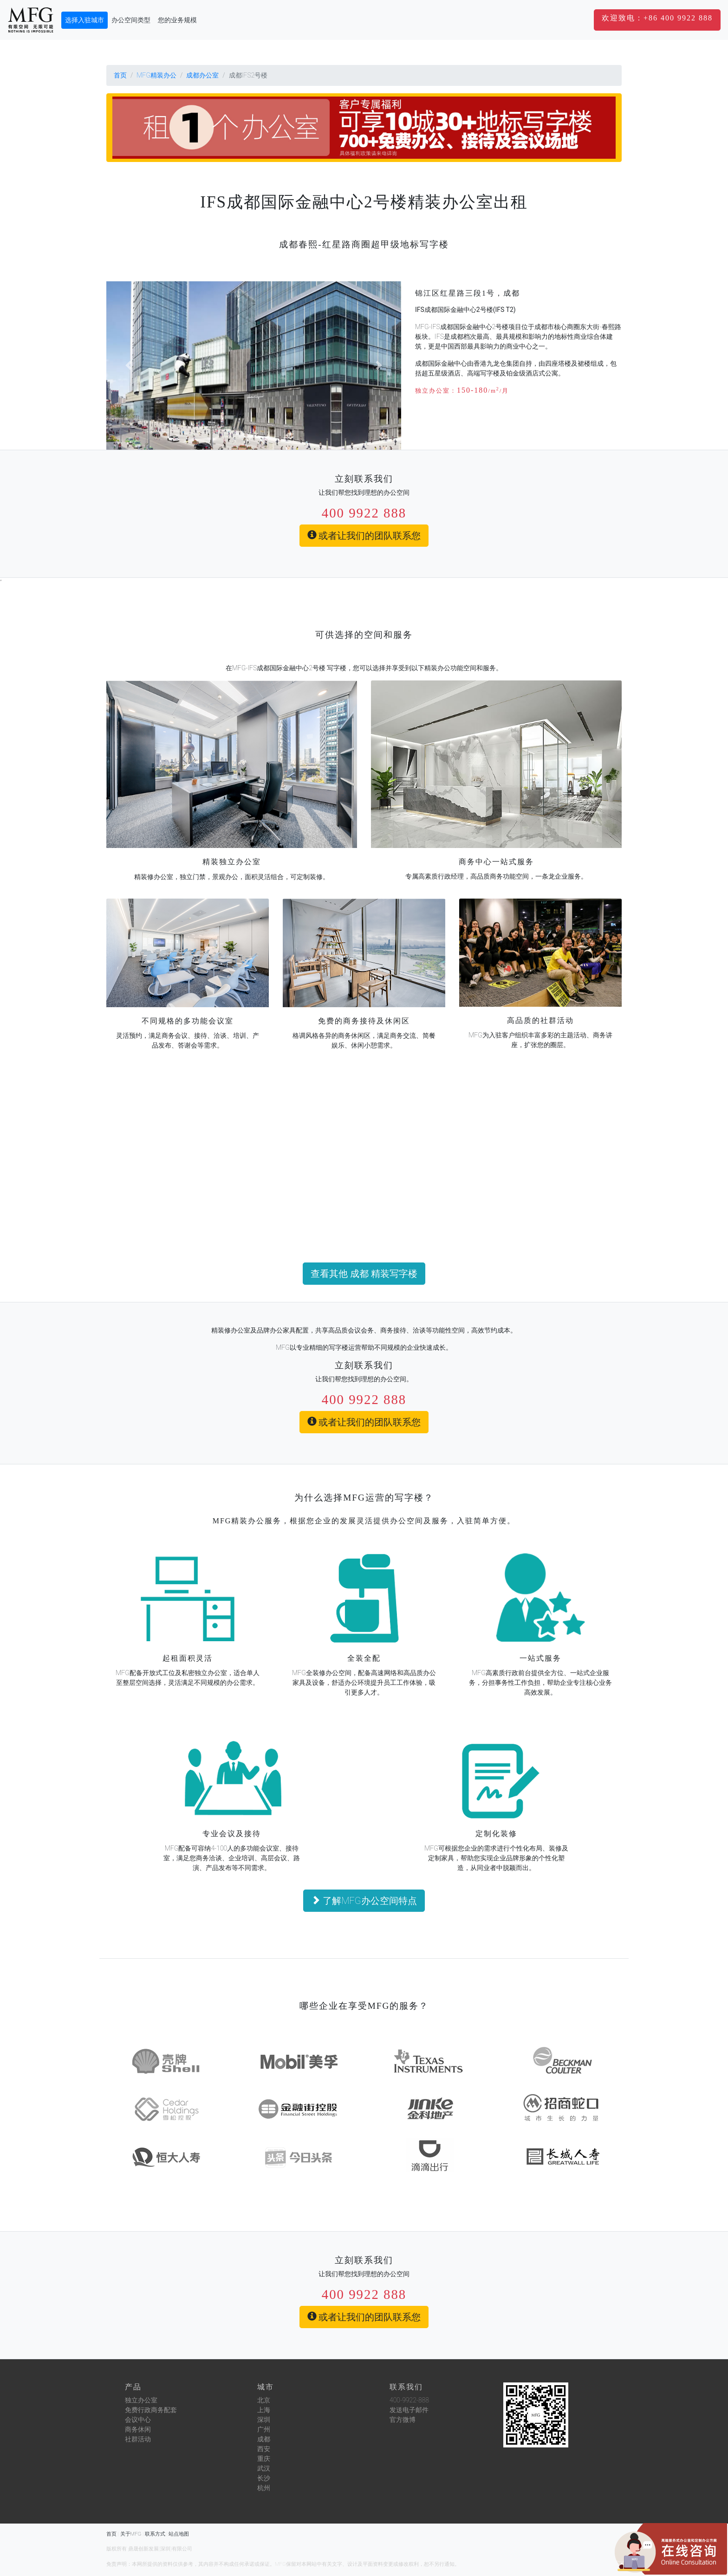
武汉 (263, 2468)
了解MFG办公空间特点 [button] (363, 1900)
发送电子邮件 (409, 2410)
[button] (657, 19)
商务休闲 (138, 2429)
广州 (263, 2429)
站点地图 (179, 2534)
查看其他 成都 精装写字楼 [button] (364, 1273)
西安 (263, 2449)
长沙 (263, 2478)
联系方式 (155, 2534)
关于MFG (131, 2534)
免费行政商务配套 (151, 2410)
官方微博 (403, 2419)
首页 (120, 75)
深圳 (263, 2419)
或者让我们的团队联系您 (364, 535)
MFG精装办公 (156, 75)
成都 (263, 2439)
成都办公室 (202, 75)
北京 (263, 2400)
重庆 (263, 2458)
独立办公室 (141, 2400)
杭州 (263, 2488)
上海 (263, 2410)
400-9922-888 (409, 2400)
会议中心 (138, 2419)
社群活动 (138, 2439)
